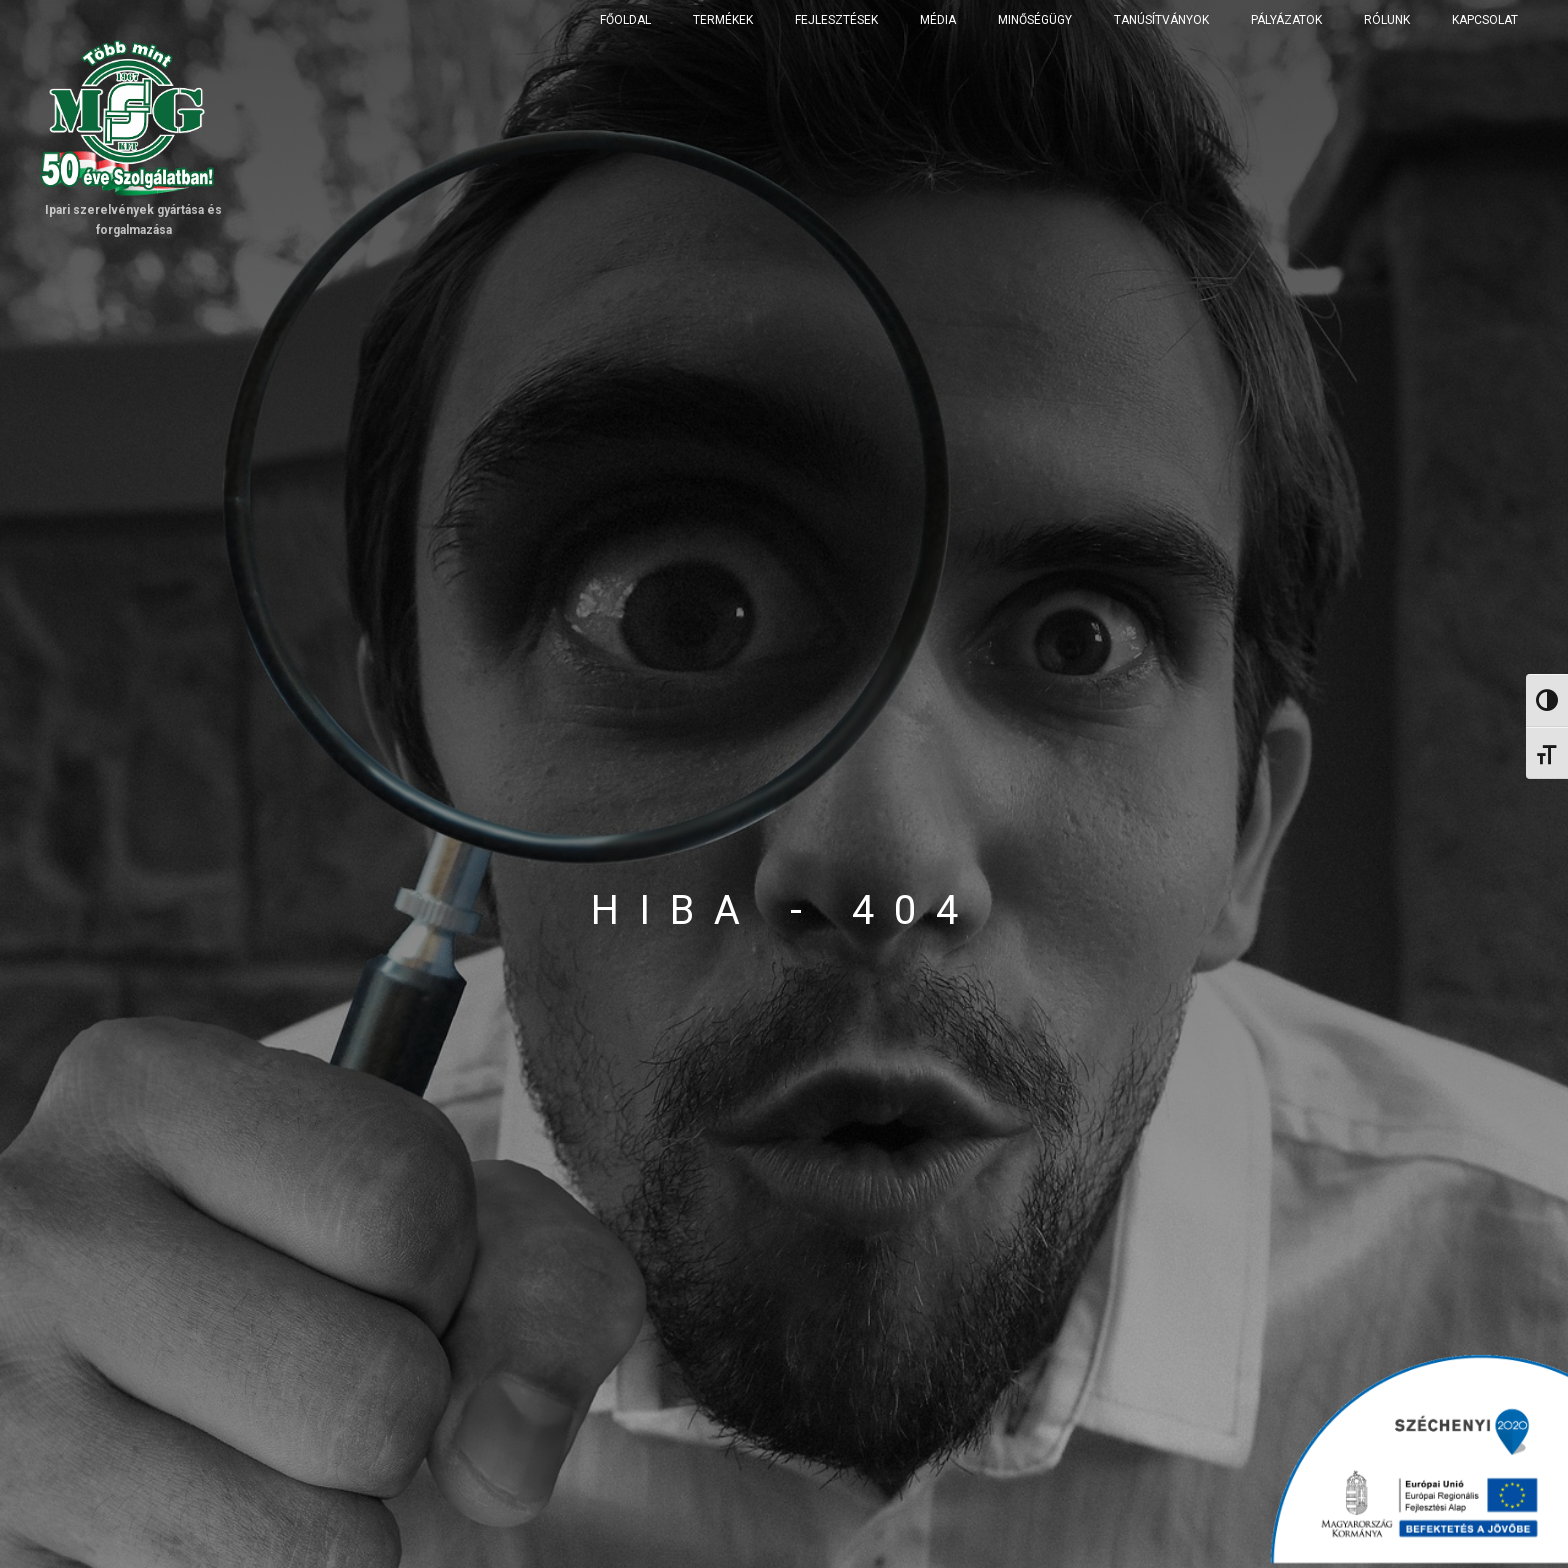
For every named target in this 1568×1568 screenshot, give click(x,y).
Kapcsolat (1485, 20)
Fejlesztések (836, 20)
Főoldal (625, 20)
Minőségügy (1035, 20)
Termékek (723, 20)
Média (938, 20)
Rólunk (1387, 20)
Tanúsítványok (1161, 20)
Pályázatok (1286, 20)
